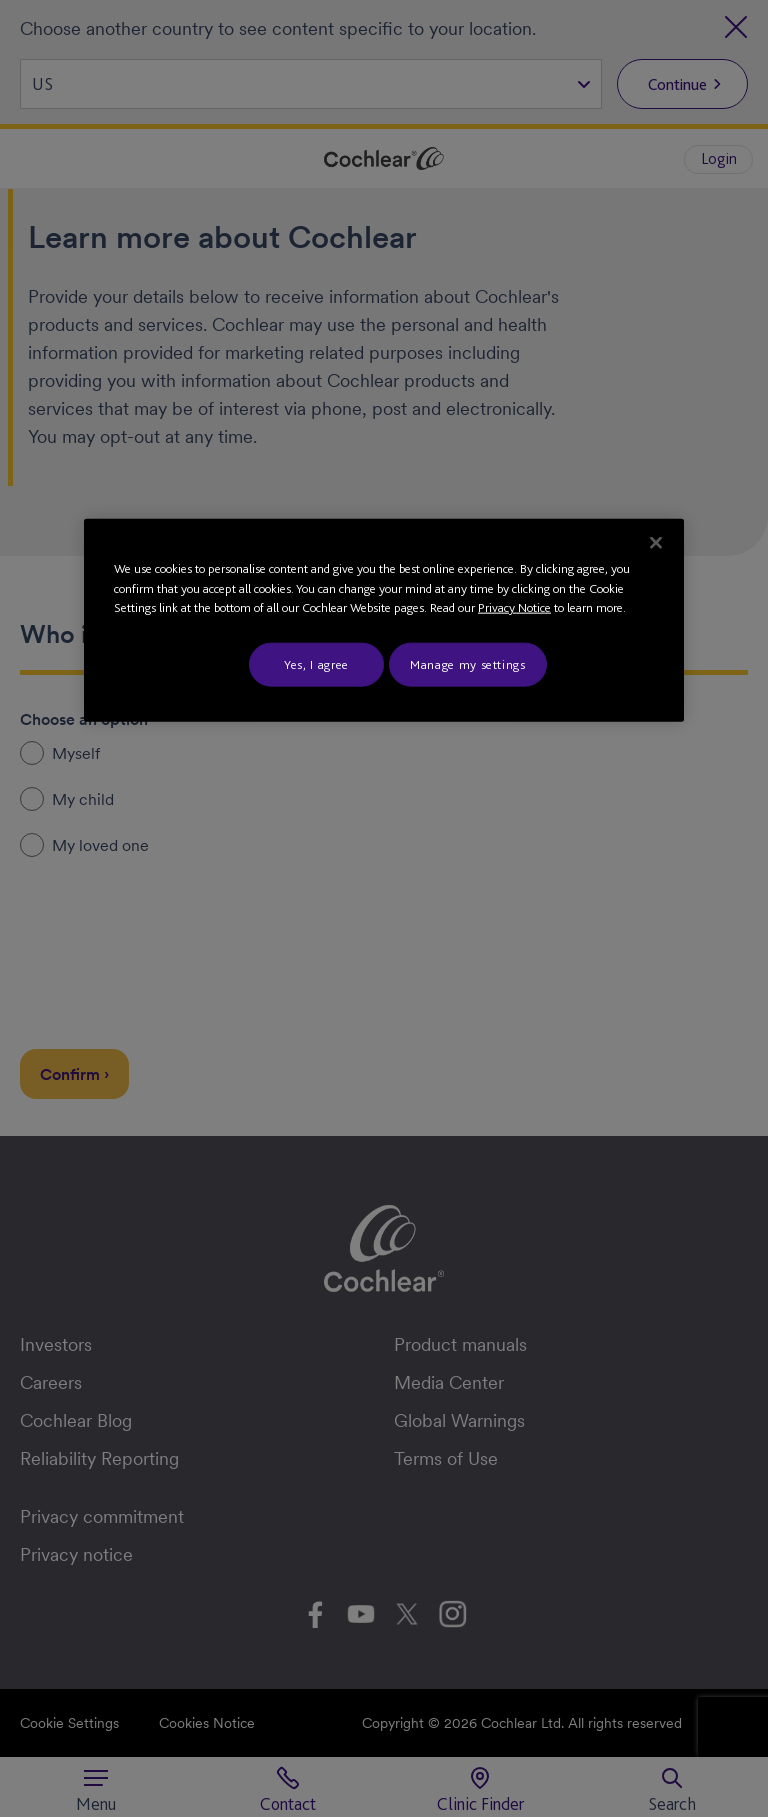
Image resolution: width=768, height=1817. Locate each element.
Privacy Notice (514, 607)
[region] (384, 620)
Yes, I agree (316, 663)
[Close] (656, 543)
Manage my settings (468, 663)
